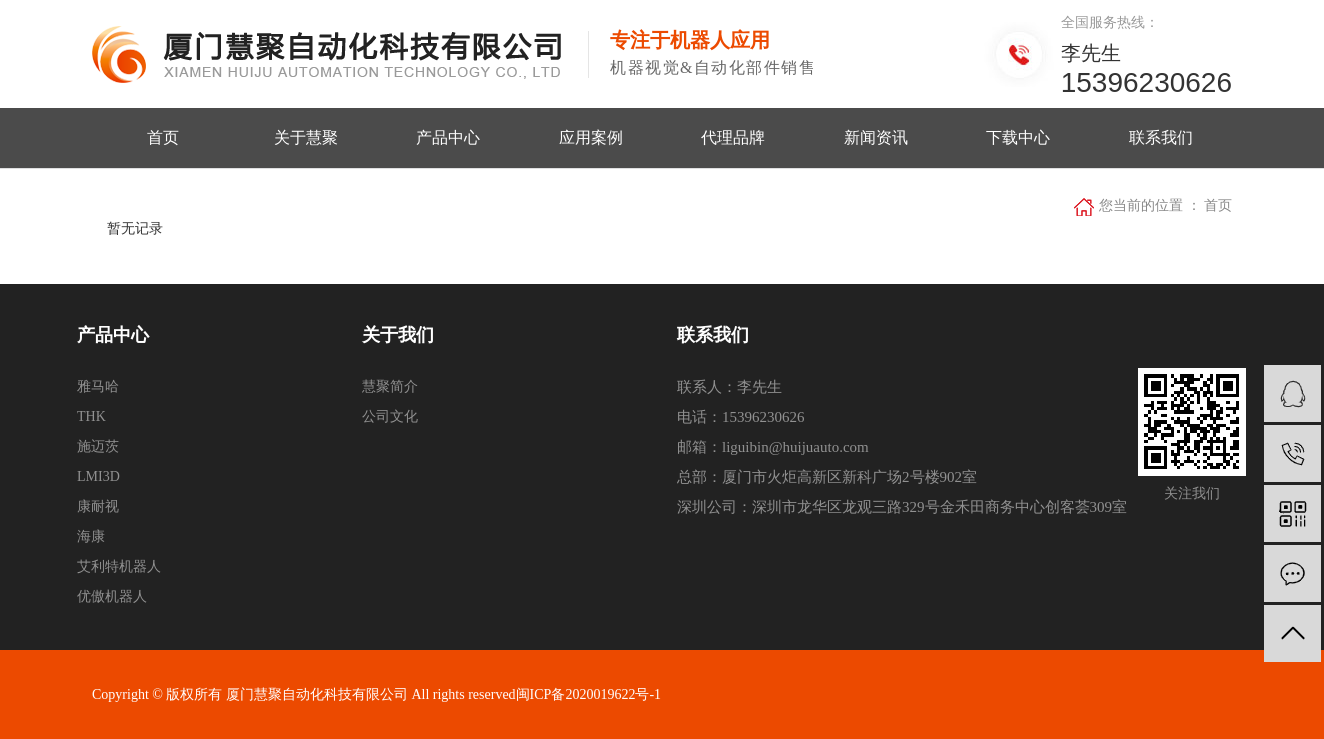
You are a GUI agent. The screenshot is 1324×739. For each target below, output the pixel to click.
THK (91, 416)
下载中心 (1018, 137)
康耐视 (98, 506)
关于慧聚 (306, 137)
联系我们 (1161, 137)
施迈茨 (98, 446)
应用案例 (591, 137)
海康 (91, 536)
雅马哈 (98, 386)
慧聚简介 (390, 386)
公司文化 (390, 416)
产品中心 (448, 137)
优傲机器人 (112, 596)
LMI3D (98, 476)
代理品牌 (733, 137)
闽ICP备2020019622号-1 (588, 694)
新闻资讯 (876, 137)
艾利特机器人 (119, 566)
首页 (163, 137)
